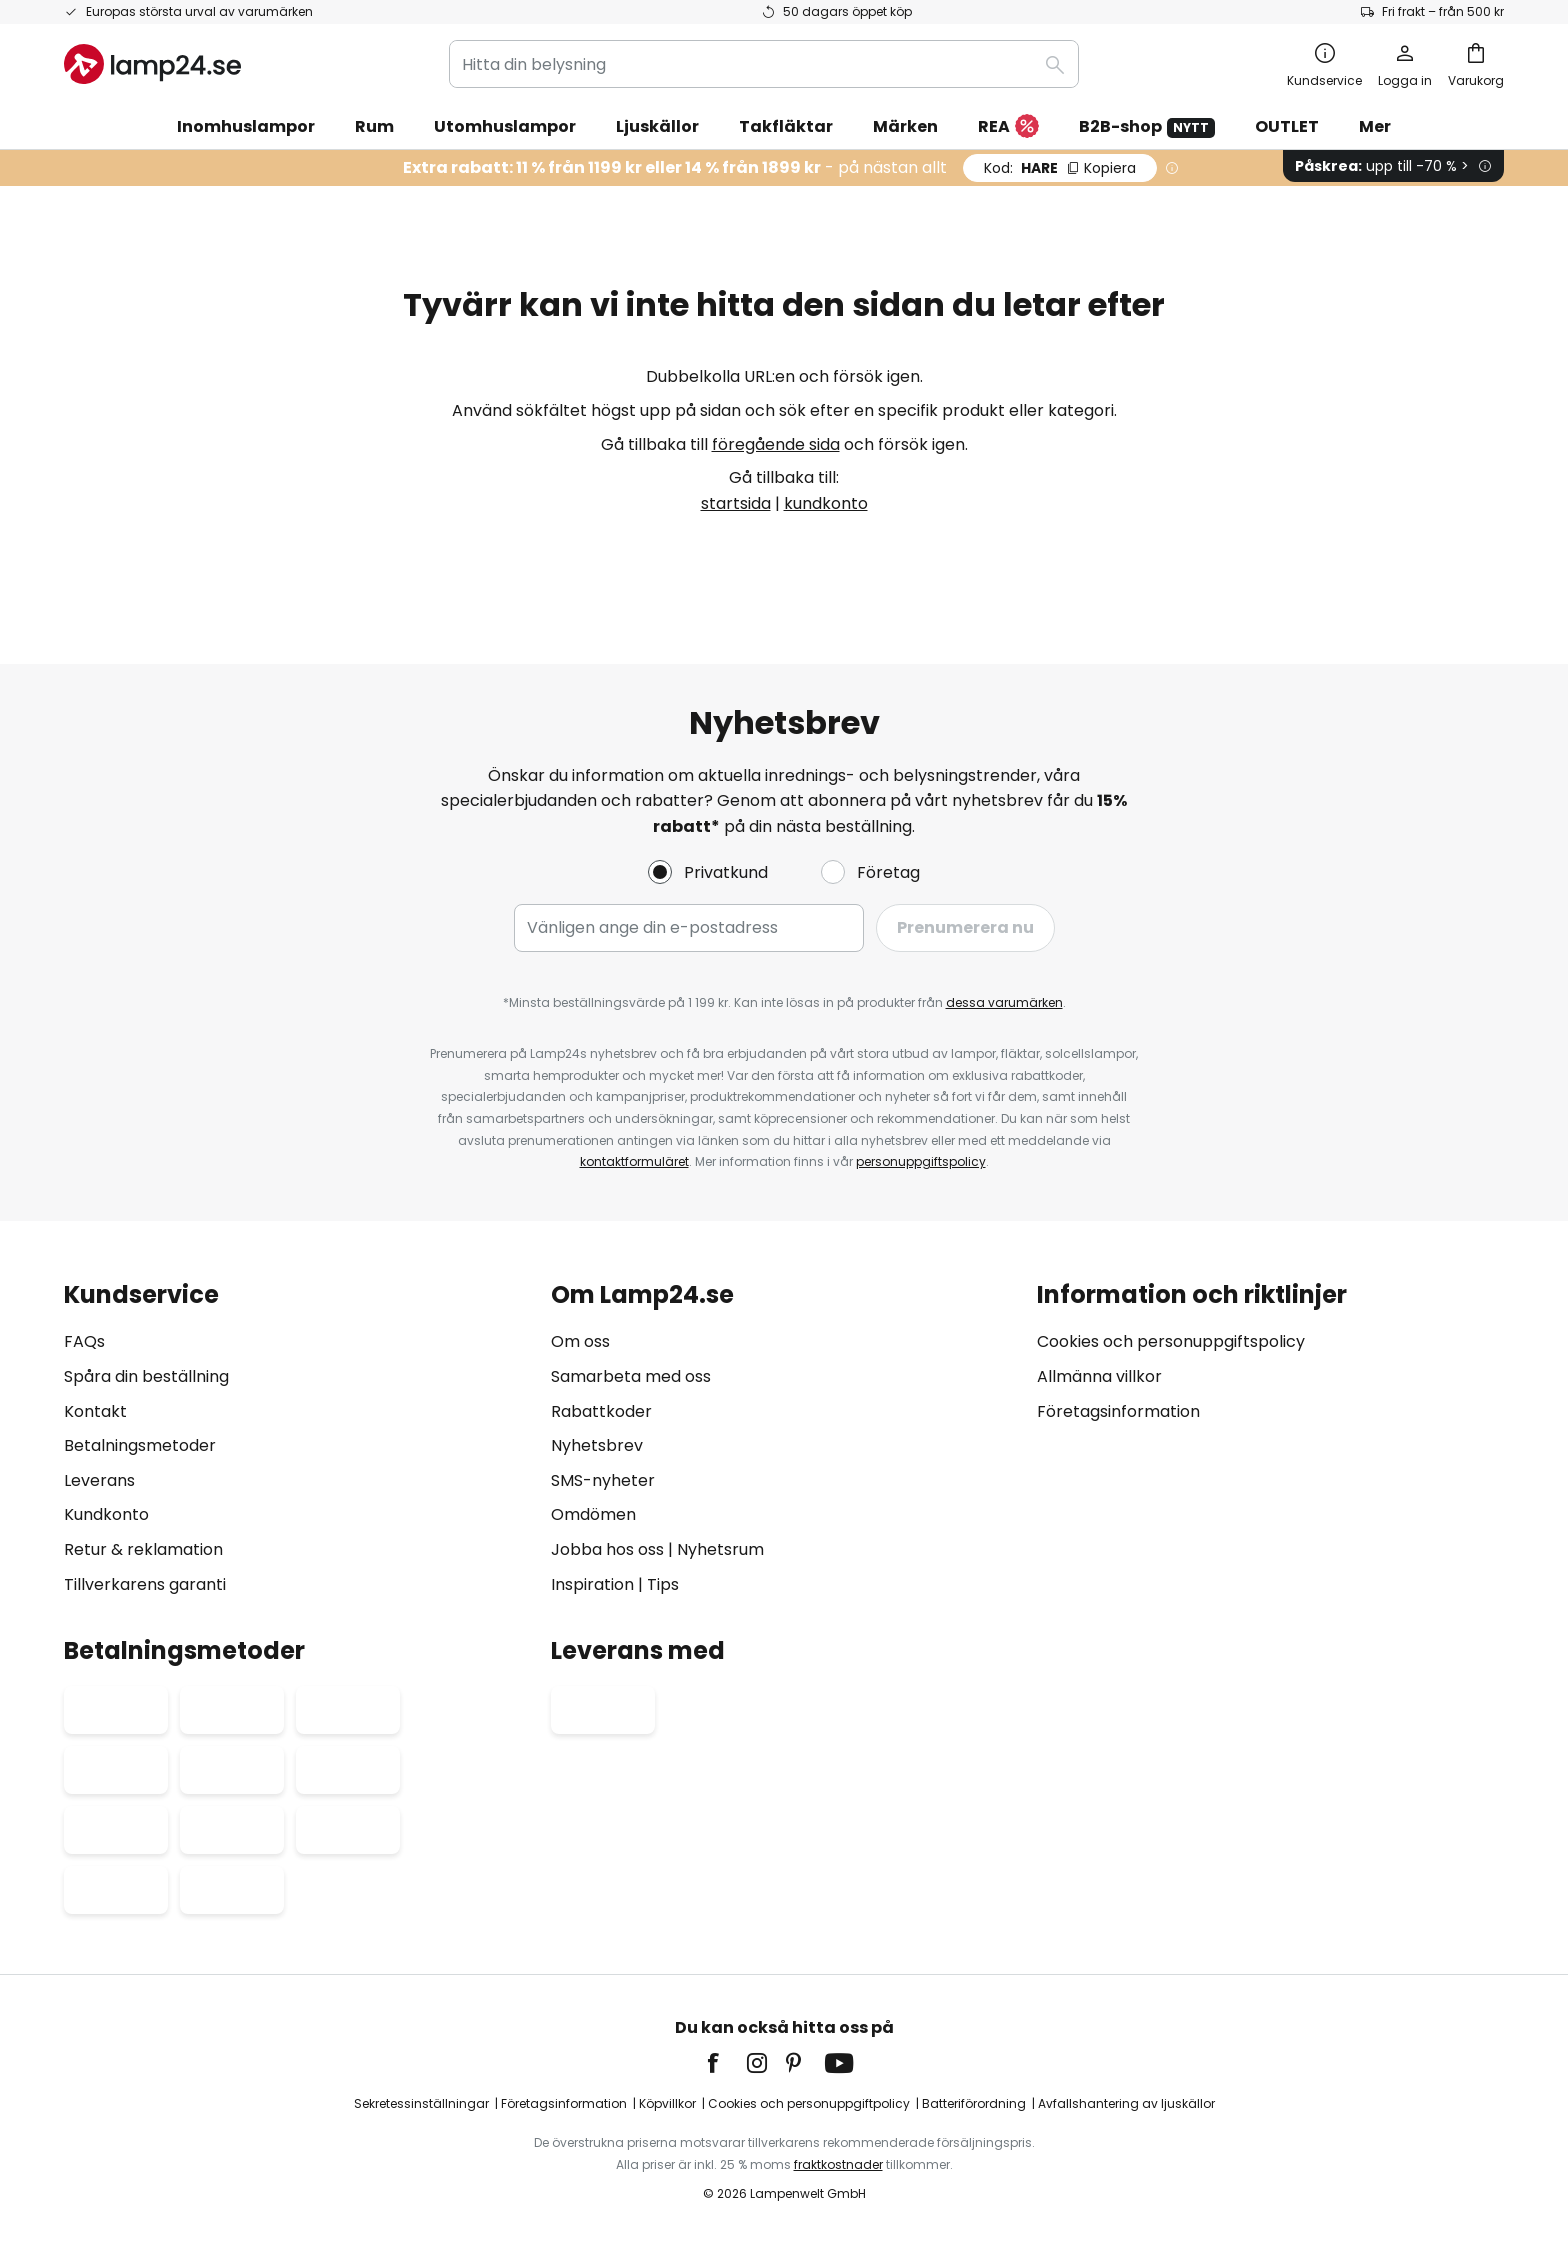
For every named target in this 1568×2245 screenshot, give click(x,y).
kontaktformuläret (634, 1161)
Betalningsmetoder (140, 1445)
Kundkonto (106, 1514)
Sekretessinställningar (421, 2103)
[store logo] (152, 64)
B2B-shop (1147, 126)
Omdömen (593, 1514)
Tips (663, 1584)
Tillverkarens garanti (145, 1584)
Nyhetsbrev (597, 1445)
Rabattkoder (601, 1411)
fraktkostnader (838, 2164)
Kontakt (95, 1411)
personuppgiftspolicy (921, 1161)
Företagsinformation (1118, 1411)
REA (1008, 127)
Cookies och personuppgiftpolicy (809, 2103)
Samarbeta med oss (631, 1376)
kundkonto (826, 503)
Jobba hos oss (607, 1549)
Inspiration (592, 1584)
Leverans (99, 1480)
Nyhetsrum (720, 1549)
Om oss (580, 1341)
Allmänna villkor (1099, 1376)
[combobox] (764, 64)
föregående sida (776, 444)
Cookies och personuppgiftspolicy (1171, 1341)
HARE (1060, 168)
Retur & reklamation (143, 1549)
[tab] (297, 1439)
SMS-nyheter (603, 1480)
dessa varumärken (1004, 1002)
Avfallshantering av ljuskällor (1126, 2103)
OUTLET (1287, 126)
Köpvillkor (667, 2103)
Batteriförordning (974, 2103)
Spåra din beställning (146, 1376)
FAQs (84, 1341)
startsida (736, 503)
